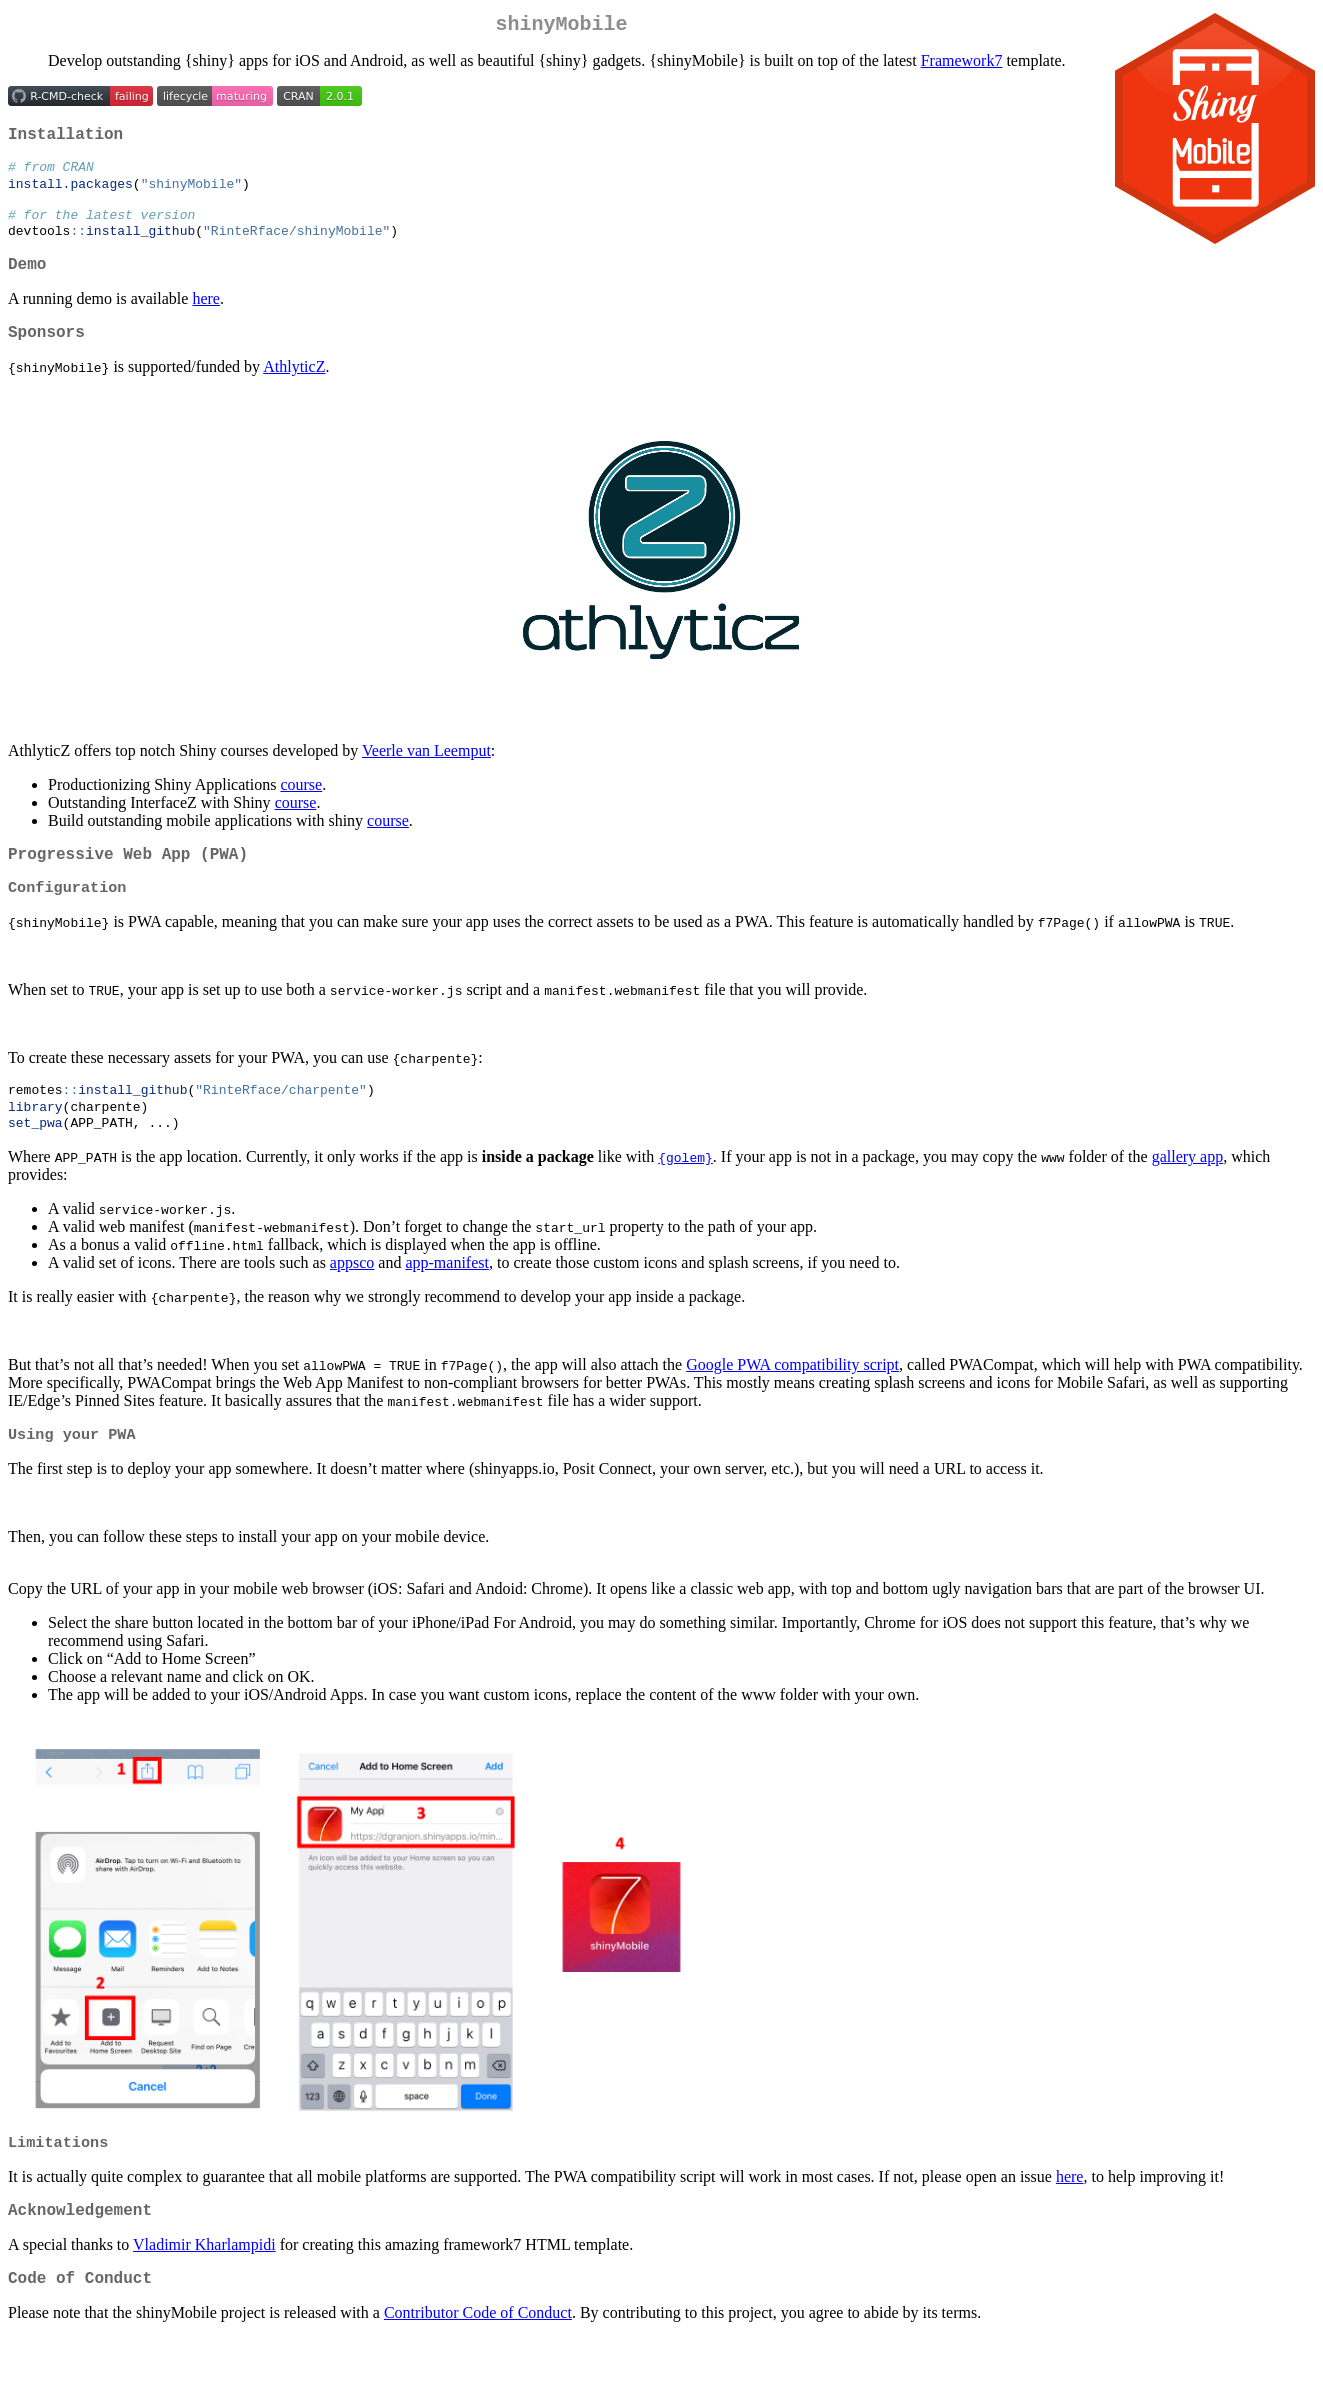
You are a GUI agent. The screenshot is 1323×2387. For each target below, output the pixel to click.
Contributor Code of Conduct (478, 2361)
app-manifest (447, 1299)
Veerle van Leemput (426, 776)
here (206, 320)
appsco (352, 1299)
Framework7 (962, 64)
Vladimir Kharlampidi (204, 2289)
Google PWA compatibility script (792, 1401)
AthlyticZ (294, 392)
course (301, 810)
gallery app (1188, 1193)
